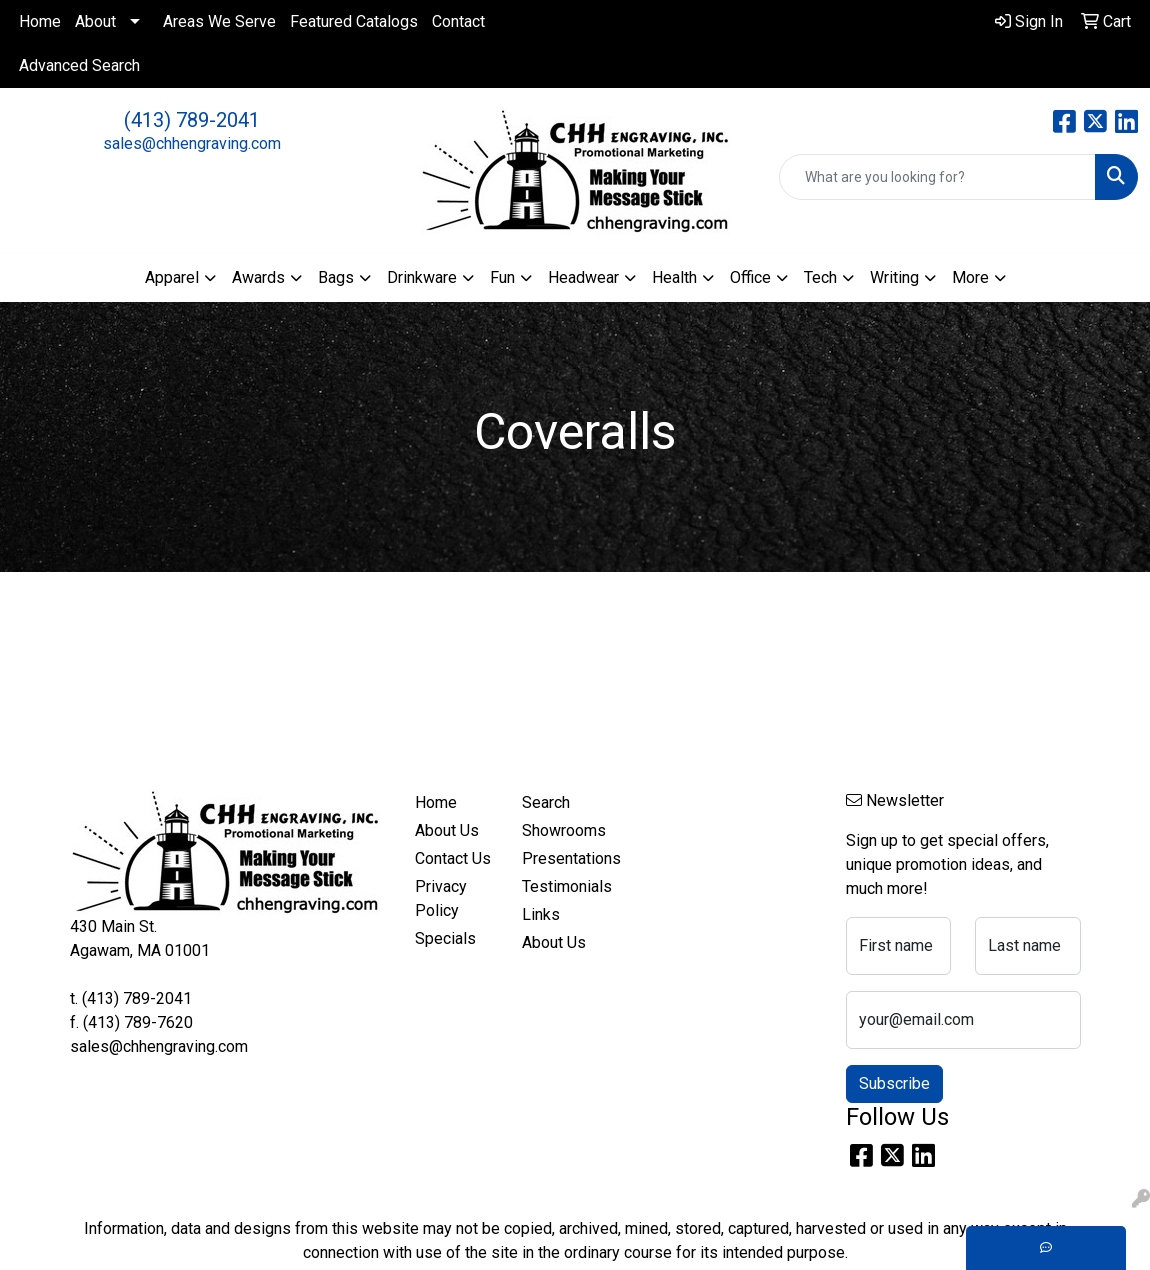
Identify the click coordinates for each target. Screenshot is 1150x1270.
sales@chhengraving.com (192, 143)
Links (541, 914)
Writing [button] (894, 277)
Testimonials (564, 886)
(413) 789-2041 (192, 120)
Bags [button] (336, 277)
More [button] (970, 277)
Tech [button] (820, 277)
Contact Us (453, 858)
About (95, 21)
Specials (445, 938)
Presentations (564, 858)
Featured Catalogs (354, 21)
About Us (447, 830)
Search (546, 802)
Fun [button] (502, 277)
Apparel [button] (172, 277)
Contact (458, 21)
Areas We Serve (219, 21)
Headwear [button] (583, 277)
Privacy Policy (441, 898)
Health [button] (674, 277)
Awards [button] (258, 277)
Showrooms (564, 830)
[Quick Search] (937, 177)
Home (40, 21)
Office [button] (750, 277)
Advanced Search (79, 65)
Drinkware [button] (422, 277)
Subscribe (894, 1083)
